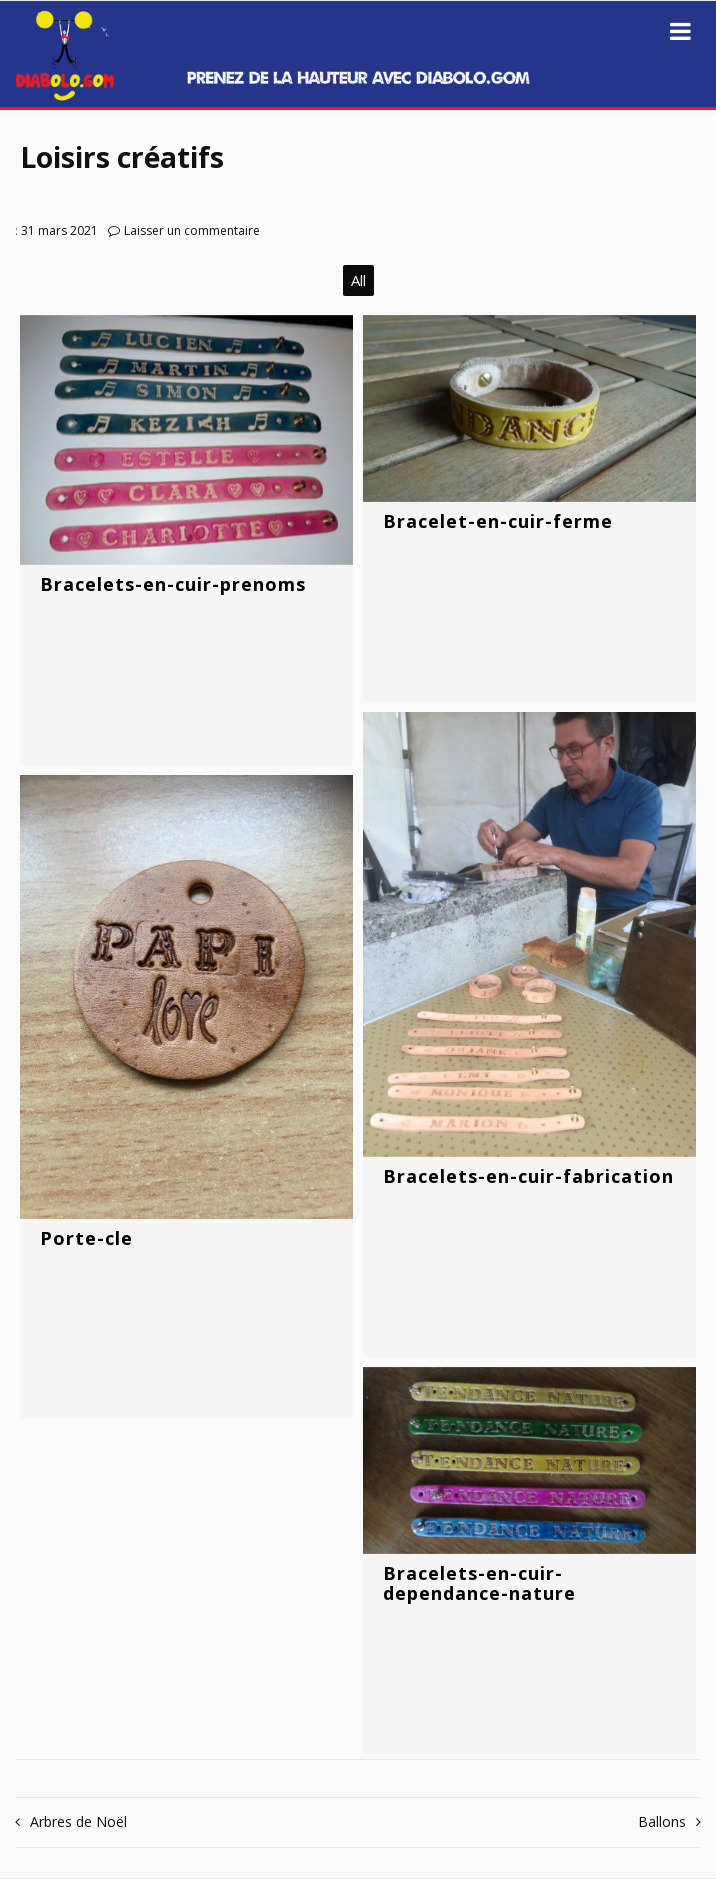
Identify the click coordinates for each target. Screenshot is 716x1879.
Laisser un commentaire (192, 230)
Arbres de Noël (78, 1821)
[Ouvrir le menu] (680, 31)
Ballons (662, 1821)
